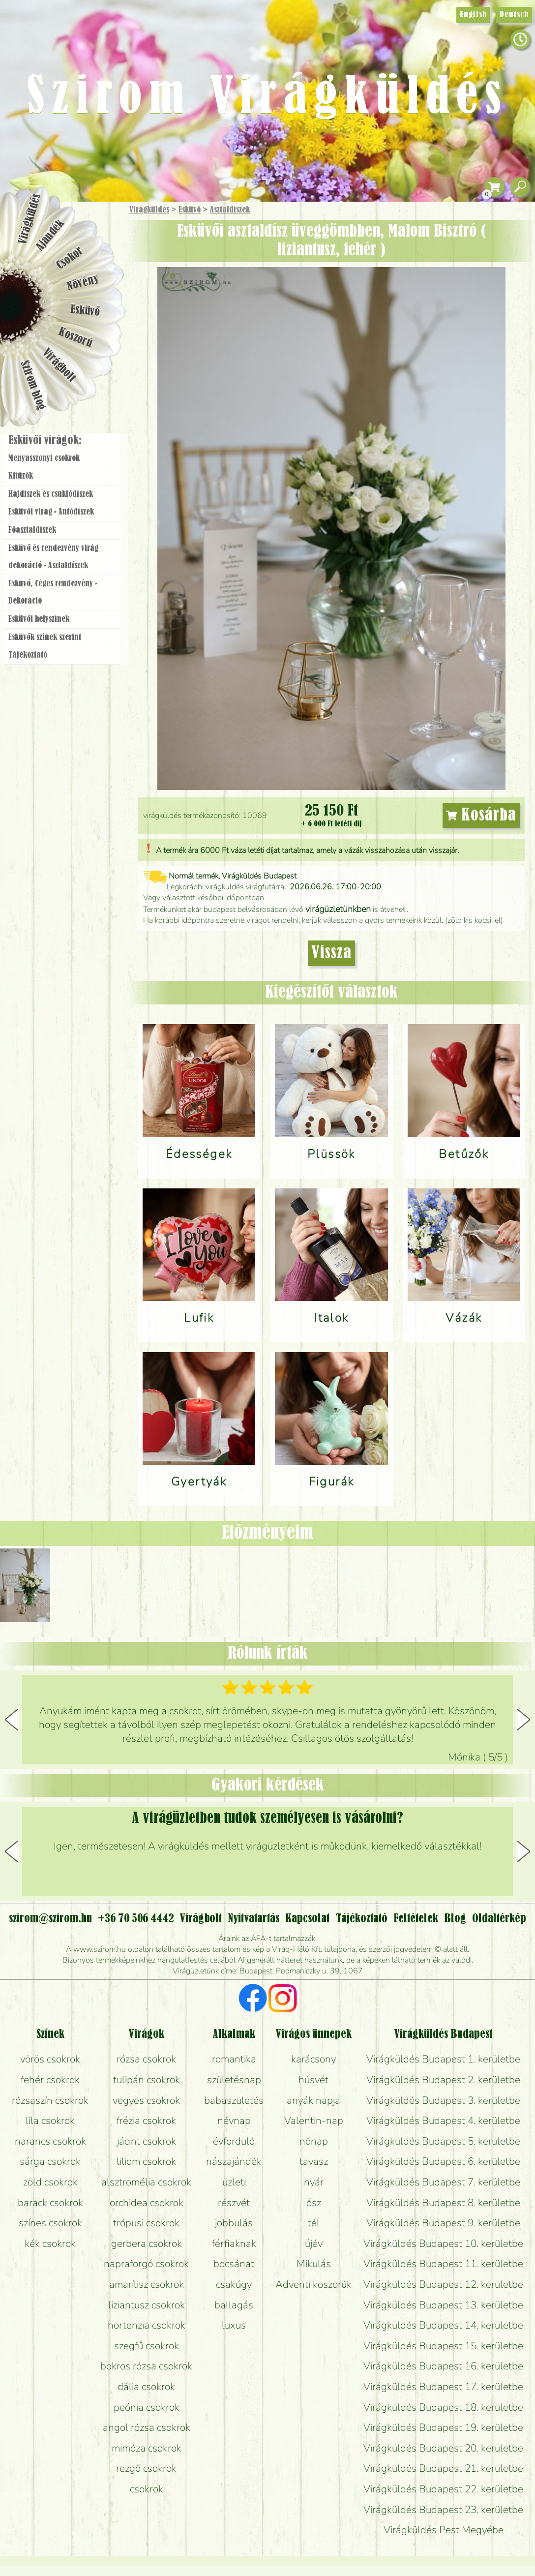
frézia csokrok (146, 2120)
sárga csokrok (50, 2161)
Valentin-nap (313, 2120)
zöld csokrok (50, 2182)
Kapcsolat (307, 1918)
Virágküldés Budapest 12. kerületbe (443, 2284)
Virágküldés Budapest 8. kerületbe (443, 2203)
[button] (523, 1719)
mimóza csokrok (146, 2448)
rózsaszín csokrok (50, 2100)
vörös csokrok (50, 2059)
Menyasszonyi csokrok (44, 458)
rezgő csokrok (146, 2468)
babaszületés (234, 2100)
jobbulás (234, 2223)
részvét (234, 2203)
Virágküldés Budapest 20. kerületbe (443, 2448)
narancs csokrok (50, 2141)
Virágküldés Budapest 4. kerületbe (443, 2120)
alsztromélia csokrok (146, 2182)
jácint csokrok (146, 2141)
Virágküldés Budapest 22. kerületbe (443, 2489)
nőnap (313, 2141)
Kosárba (481, 815)
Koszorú (75, 338)
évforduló (234, 2141)
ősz (313, 2203)
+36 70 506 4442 (136, 1918)
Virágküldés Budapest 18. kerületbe (443, 2407)
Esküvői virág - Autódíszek (51, 512)
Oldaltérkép (499, 1918)
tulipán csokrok (146, 2080)
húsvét (313, 2080)
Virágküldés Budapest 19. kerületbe (443, 2427)
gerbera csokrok (146, 2243)
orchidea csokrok (146, 2203)
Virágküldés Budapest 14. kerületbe (443, 2325)
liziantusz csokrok (146, 2305)
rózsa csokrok (146, 2059)
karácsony (313, 2059)
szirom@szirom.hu (50, 1918)
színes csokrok (50, 2223)
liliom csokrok (146, 2161)
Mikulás (314, 2264)
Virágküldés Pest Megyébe (444, 2530)
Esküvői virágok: (45, 440)
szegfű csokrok (146, 2346)
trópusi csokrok (146, 2223)
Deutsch (514, 15)
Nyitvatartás (253, 1918)
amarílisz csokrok (146, 2284)
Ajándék (50, 235)
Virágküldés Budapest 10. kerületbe (443, 2243)
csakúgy (234, 2284)
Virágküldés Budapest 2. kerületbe (443, 2080)
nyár (314, 2182)
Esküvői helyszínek (38, 619)
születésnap (234, 2080)
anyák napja (313, 2100)
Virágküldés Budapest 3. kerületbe (443, 2100)
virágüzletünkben (338, 909)
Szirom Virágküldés (267, 98)
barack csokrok (50, 2203)
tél (314, 2223)
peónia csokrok (146, 2407)
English (473, 15)
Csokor (70, 258)
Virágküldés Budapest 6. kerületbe (443, 2161)
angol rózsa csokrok (146, 2427)
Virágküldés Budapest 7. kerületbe (443, 2182)
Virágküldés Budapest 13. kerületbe (443, 2305)
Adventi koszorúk (313, 2284)
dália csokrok (146, 2387)
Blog (455, 1918)
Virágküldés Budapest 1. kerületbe (443, 2059)
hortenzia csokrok (146, 2325)
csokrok (146, 2489)
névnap (234, 2120)
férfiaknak (234, 2243)
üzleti (234, 2182)
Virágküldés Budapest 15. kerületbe (443, 2346)
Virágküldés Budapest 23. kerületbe (443, 2509)
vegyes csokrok (146, 2100)
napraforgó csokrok (146, 2264)
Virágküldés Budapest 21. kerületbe (443, 2468)
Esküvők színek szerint (44, 637)
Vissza (331, 953)
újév (314, 2243)
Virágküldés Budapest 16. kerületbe (443, 2366)
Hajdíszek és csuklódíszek (50, 494)
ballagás (233, 2305)
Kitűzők (20, 476)
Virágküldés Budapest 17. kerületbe (443, 2387)
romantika (234, 2059)
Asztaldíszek (230, 210)
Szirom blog (33, 385)
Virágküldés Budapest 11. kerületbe (443, 2264)
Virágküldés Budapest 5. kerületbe (443, 2141)
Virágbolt (59, 365)
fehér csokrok (50, 2080)
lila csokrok (50, 2120)
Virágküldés (149, 210)
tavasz (313, 2161)
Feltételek (415, 1918)
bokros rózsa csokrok (146, 2366)
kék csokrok (50, 2243)
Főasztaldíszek (32, 530)
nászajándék (234, 2161)
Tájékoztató (27, 655)
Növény (83, 282)
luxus (234, 2325)
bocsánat (233, 2264)
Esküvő (189, 210)
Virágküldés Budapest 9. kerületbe (443, 2223)
